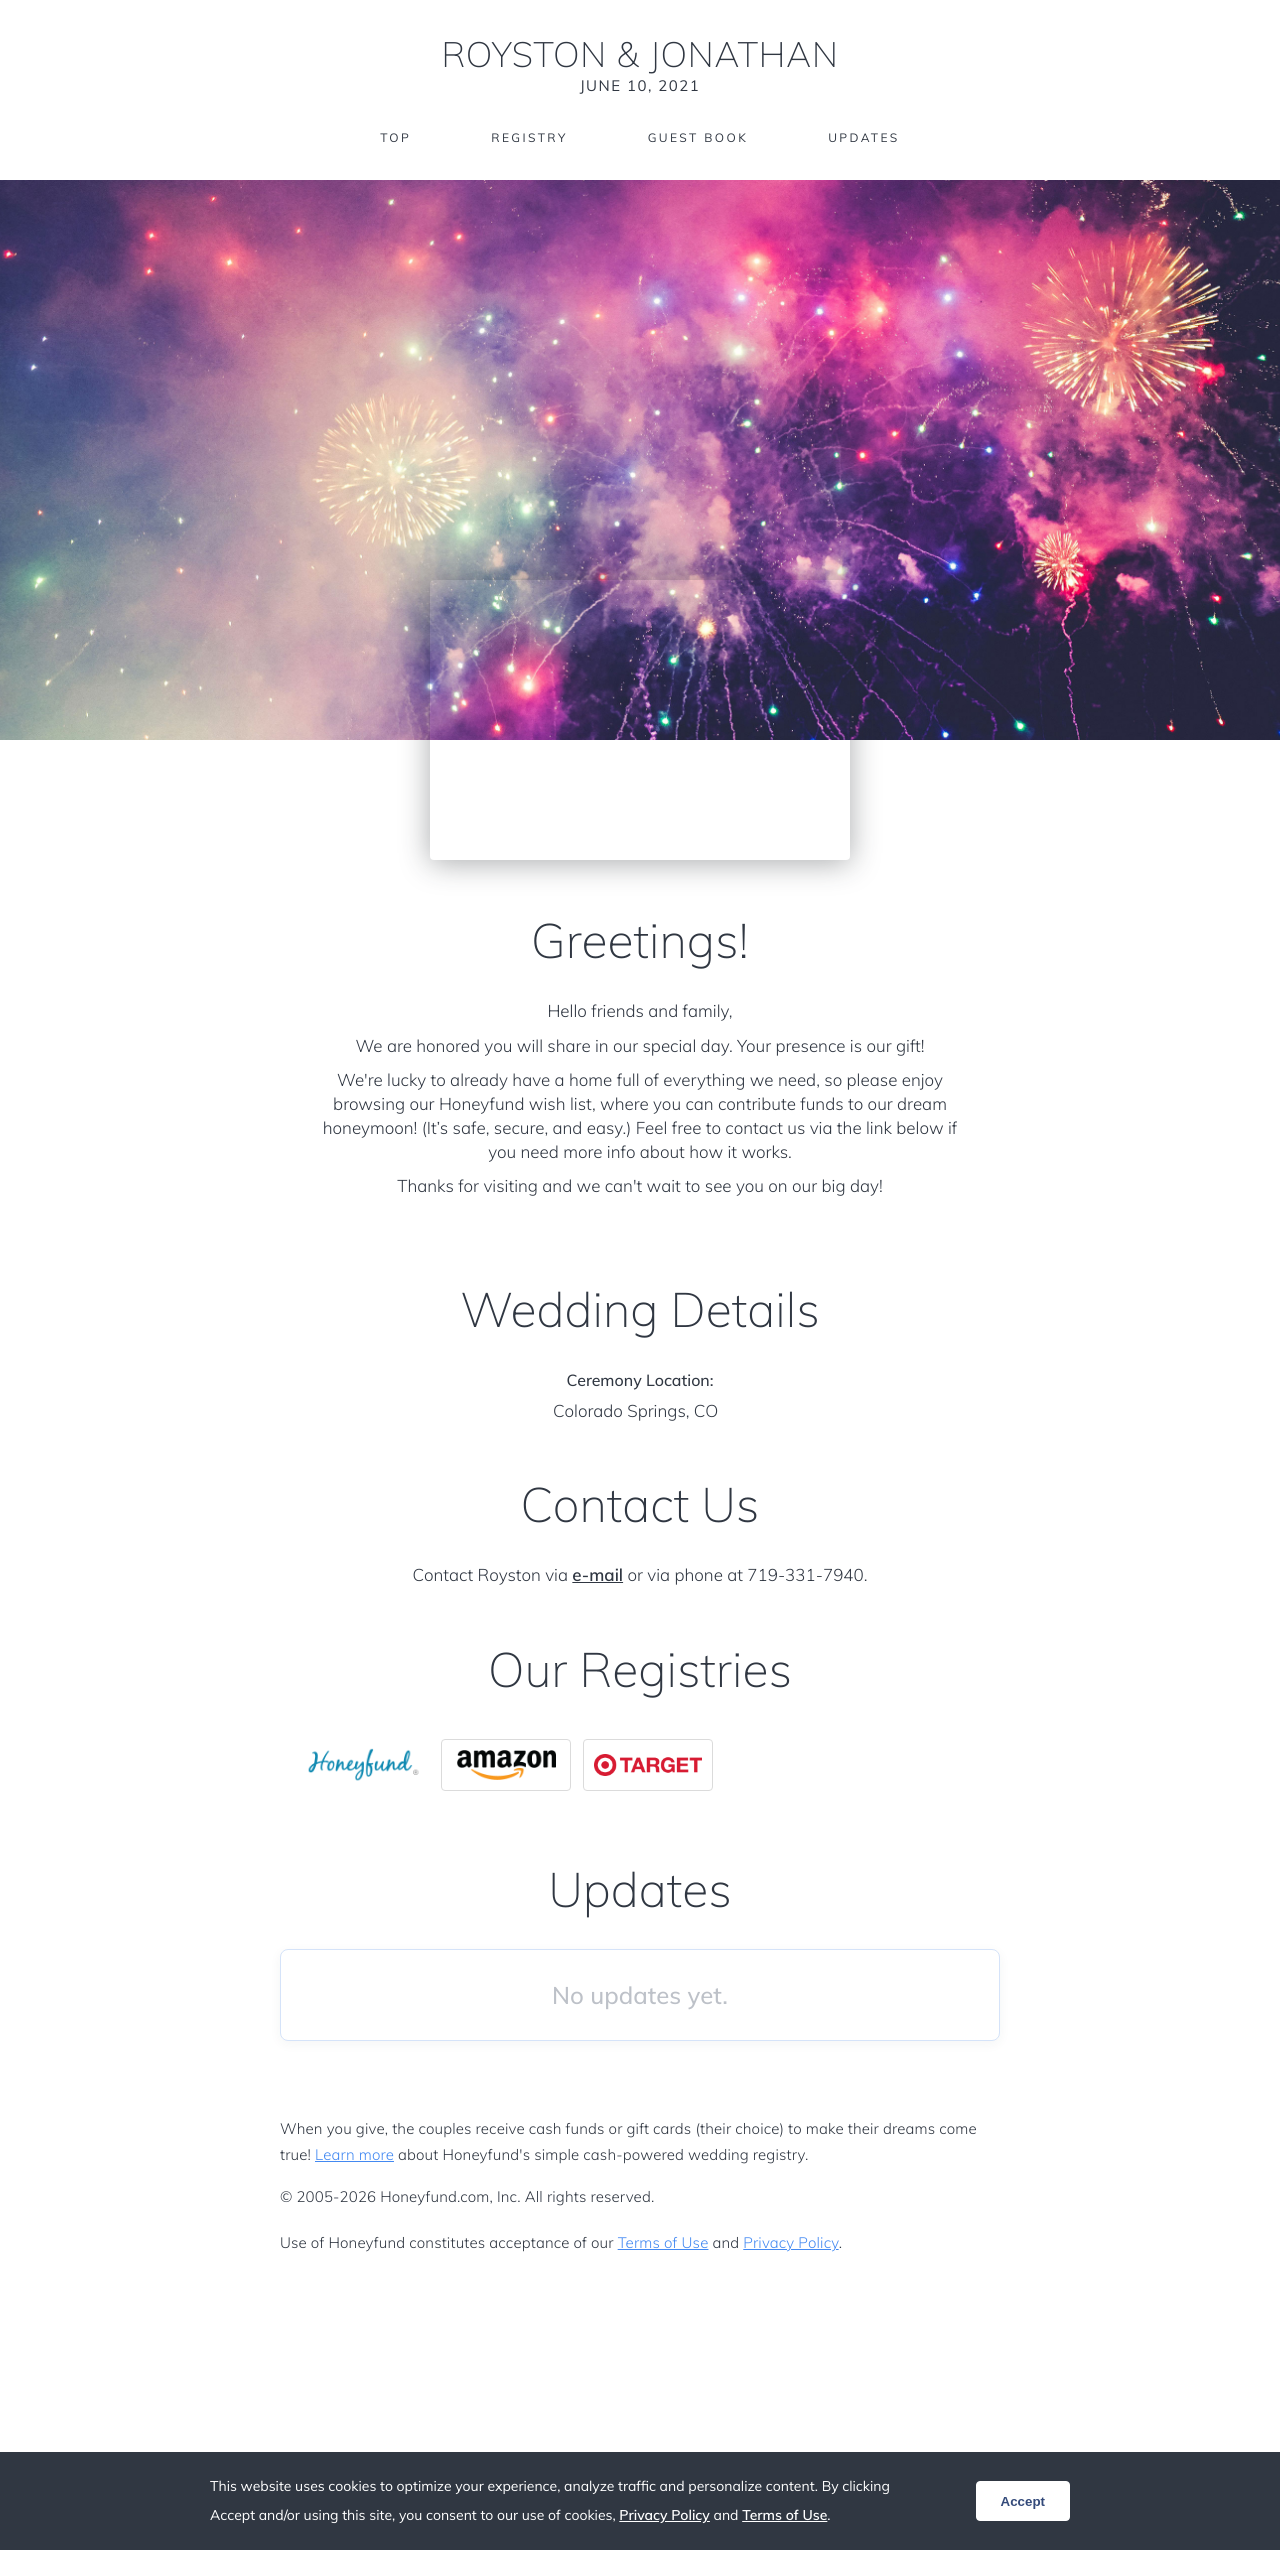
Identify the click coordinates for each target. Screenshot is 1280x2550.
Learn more (354, 2154)
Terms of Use (663, 2242)
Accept (1023, 2501)
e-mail (597, 1575)
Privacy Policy (790, 2242)
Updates (864, 137)
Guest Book (698, 137)
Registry (529, 137)
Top (395, 137)
